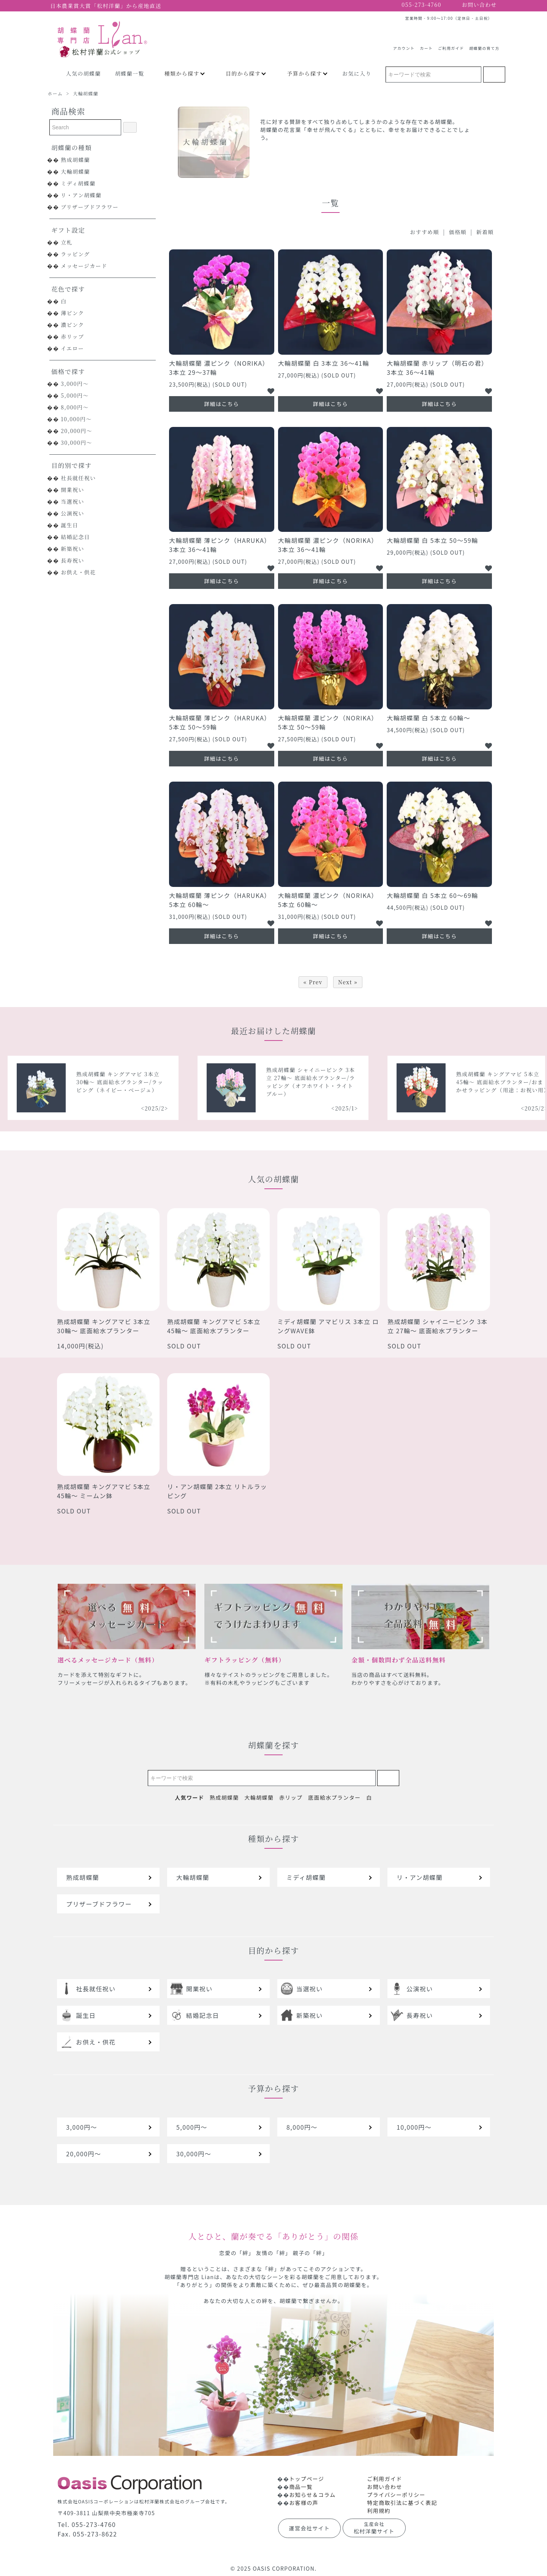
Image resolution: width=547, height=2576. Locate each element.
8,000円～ (75, 407)
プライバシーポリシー (396, 2494)
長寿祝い (72, 560)
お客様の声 (303, 2502)
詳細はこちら (221, 404)
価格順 (457, 232)
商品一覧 (301, 2486)
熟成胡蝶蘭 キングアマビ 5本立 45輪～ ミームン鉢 (103, 1491)
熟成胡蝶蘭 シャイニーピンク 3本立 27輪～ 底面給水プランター (437, 1326)
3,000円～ (75, 383)
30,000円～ (76, 442)
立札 (67, 242)
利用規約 (378, 2510)
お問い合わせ (384, 2486)
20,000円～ (76, 431)
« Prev (313, 982)
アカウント (404, 45)
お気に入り (357, 73)
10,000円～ (76, 419)
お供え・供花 (78, 572)
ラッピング (75, 254)
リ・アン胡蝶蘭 (81, 195)
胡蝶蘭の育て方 (484, 45)
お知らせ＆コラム (312, 2494)
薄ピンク (72, 313)
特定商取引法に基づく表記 (402, 2502)
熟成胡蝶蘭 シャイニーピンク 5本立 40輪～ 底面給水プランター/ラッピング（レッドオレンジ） (58, 1082)
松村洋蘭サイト (374, 2527)
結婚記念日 (75, 537)
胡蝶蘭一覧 (129, 73)
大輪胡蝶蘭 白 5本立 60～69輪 (432, 895)
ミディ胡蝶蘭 (78, 183)
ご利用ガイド (451, 45)
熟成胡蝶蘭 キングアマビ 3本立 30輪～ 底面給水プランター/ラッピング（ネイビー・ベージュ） (247, 1082)
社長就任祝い (78, 478)
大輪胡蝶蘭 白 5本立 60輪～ (428, 717)
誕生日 (69, 525)
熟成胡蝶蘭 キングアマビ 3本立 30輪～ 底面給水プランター (103, 1326)
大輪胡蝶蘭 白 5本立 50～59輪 (432, 540)
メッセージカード (84, 266)
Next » (347, 982)
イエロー (72, 348)
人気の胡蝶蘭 (83, 73)
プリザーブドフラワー (90, 207)
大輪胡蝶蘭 (85, 93)
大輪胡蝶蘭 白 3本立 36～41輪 (323, 363)
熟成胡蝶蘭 (75, 159)
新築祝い (72, 548)
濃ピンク (72, 324)
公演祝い (72, 513)
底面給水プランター (334, 1797)
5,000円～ (75, 395)
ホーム (55, 93)
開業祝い (72, 489)
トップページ (306, 2478)
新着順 (485, 232)
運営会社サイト (309, 2528)
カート (426, 45)
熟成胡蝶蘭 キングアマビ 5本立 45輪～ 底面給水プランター (214, 1326)
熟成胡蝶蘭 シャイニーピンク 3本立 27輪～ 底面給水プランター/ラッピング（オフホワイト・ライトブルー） (438, 1082)
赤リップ (72, 336)
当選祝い (72, 501)
